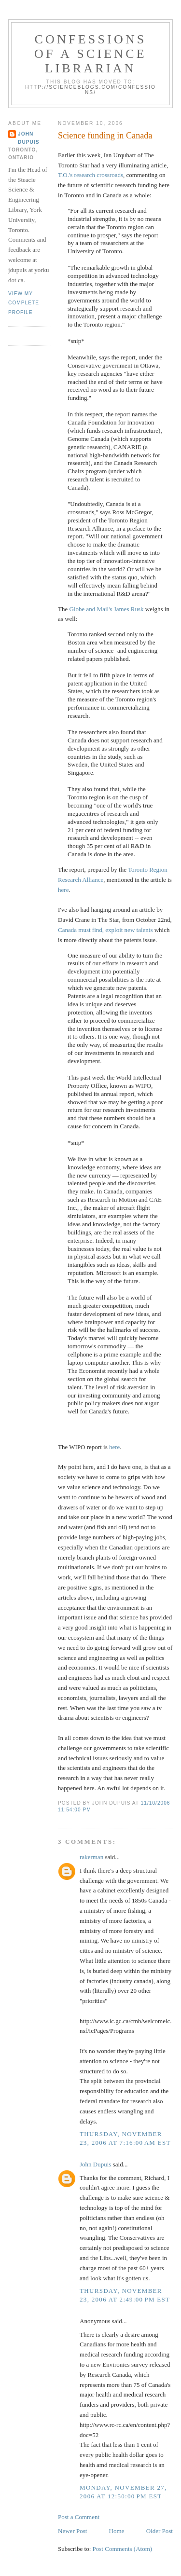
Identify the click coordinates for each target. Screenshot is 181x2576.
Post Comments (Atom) (123, 2548)
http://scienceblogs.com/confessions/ (90, 89)
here (63, 889)
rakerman (91, 1857)
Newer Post (72, 2531)
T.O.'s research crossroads (90, 174)
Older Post (159, 2531)
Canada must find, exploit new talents (105, 929)
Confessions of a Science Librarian (90, 53)
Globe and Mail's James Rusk (107, 609)
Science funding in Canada (105, 135)
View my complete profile (23, 303)
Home (117, 2531)
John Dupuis (95, 2164)
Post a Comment (78, 2517)
